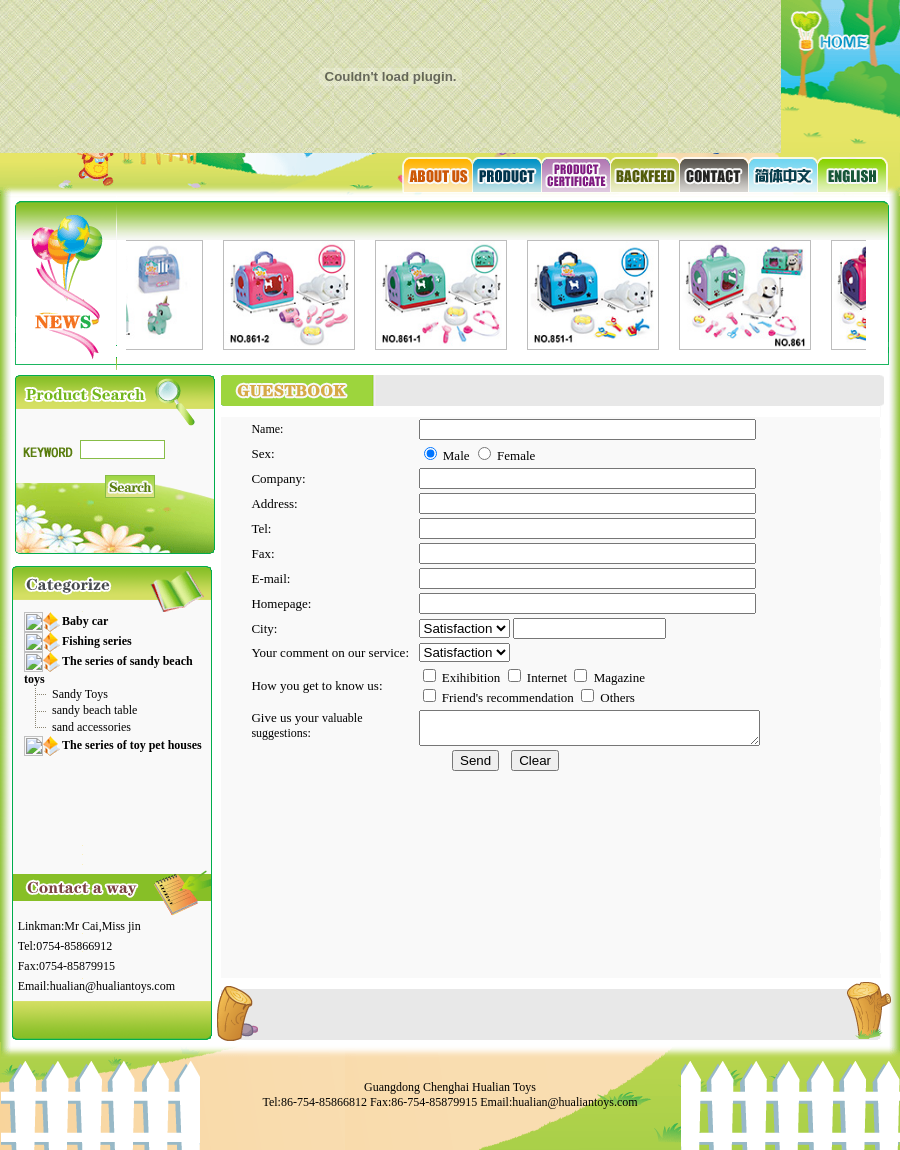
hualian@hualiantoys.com (112, 986)
